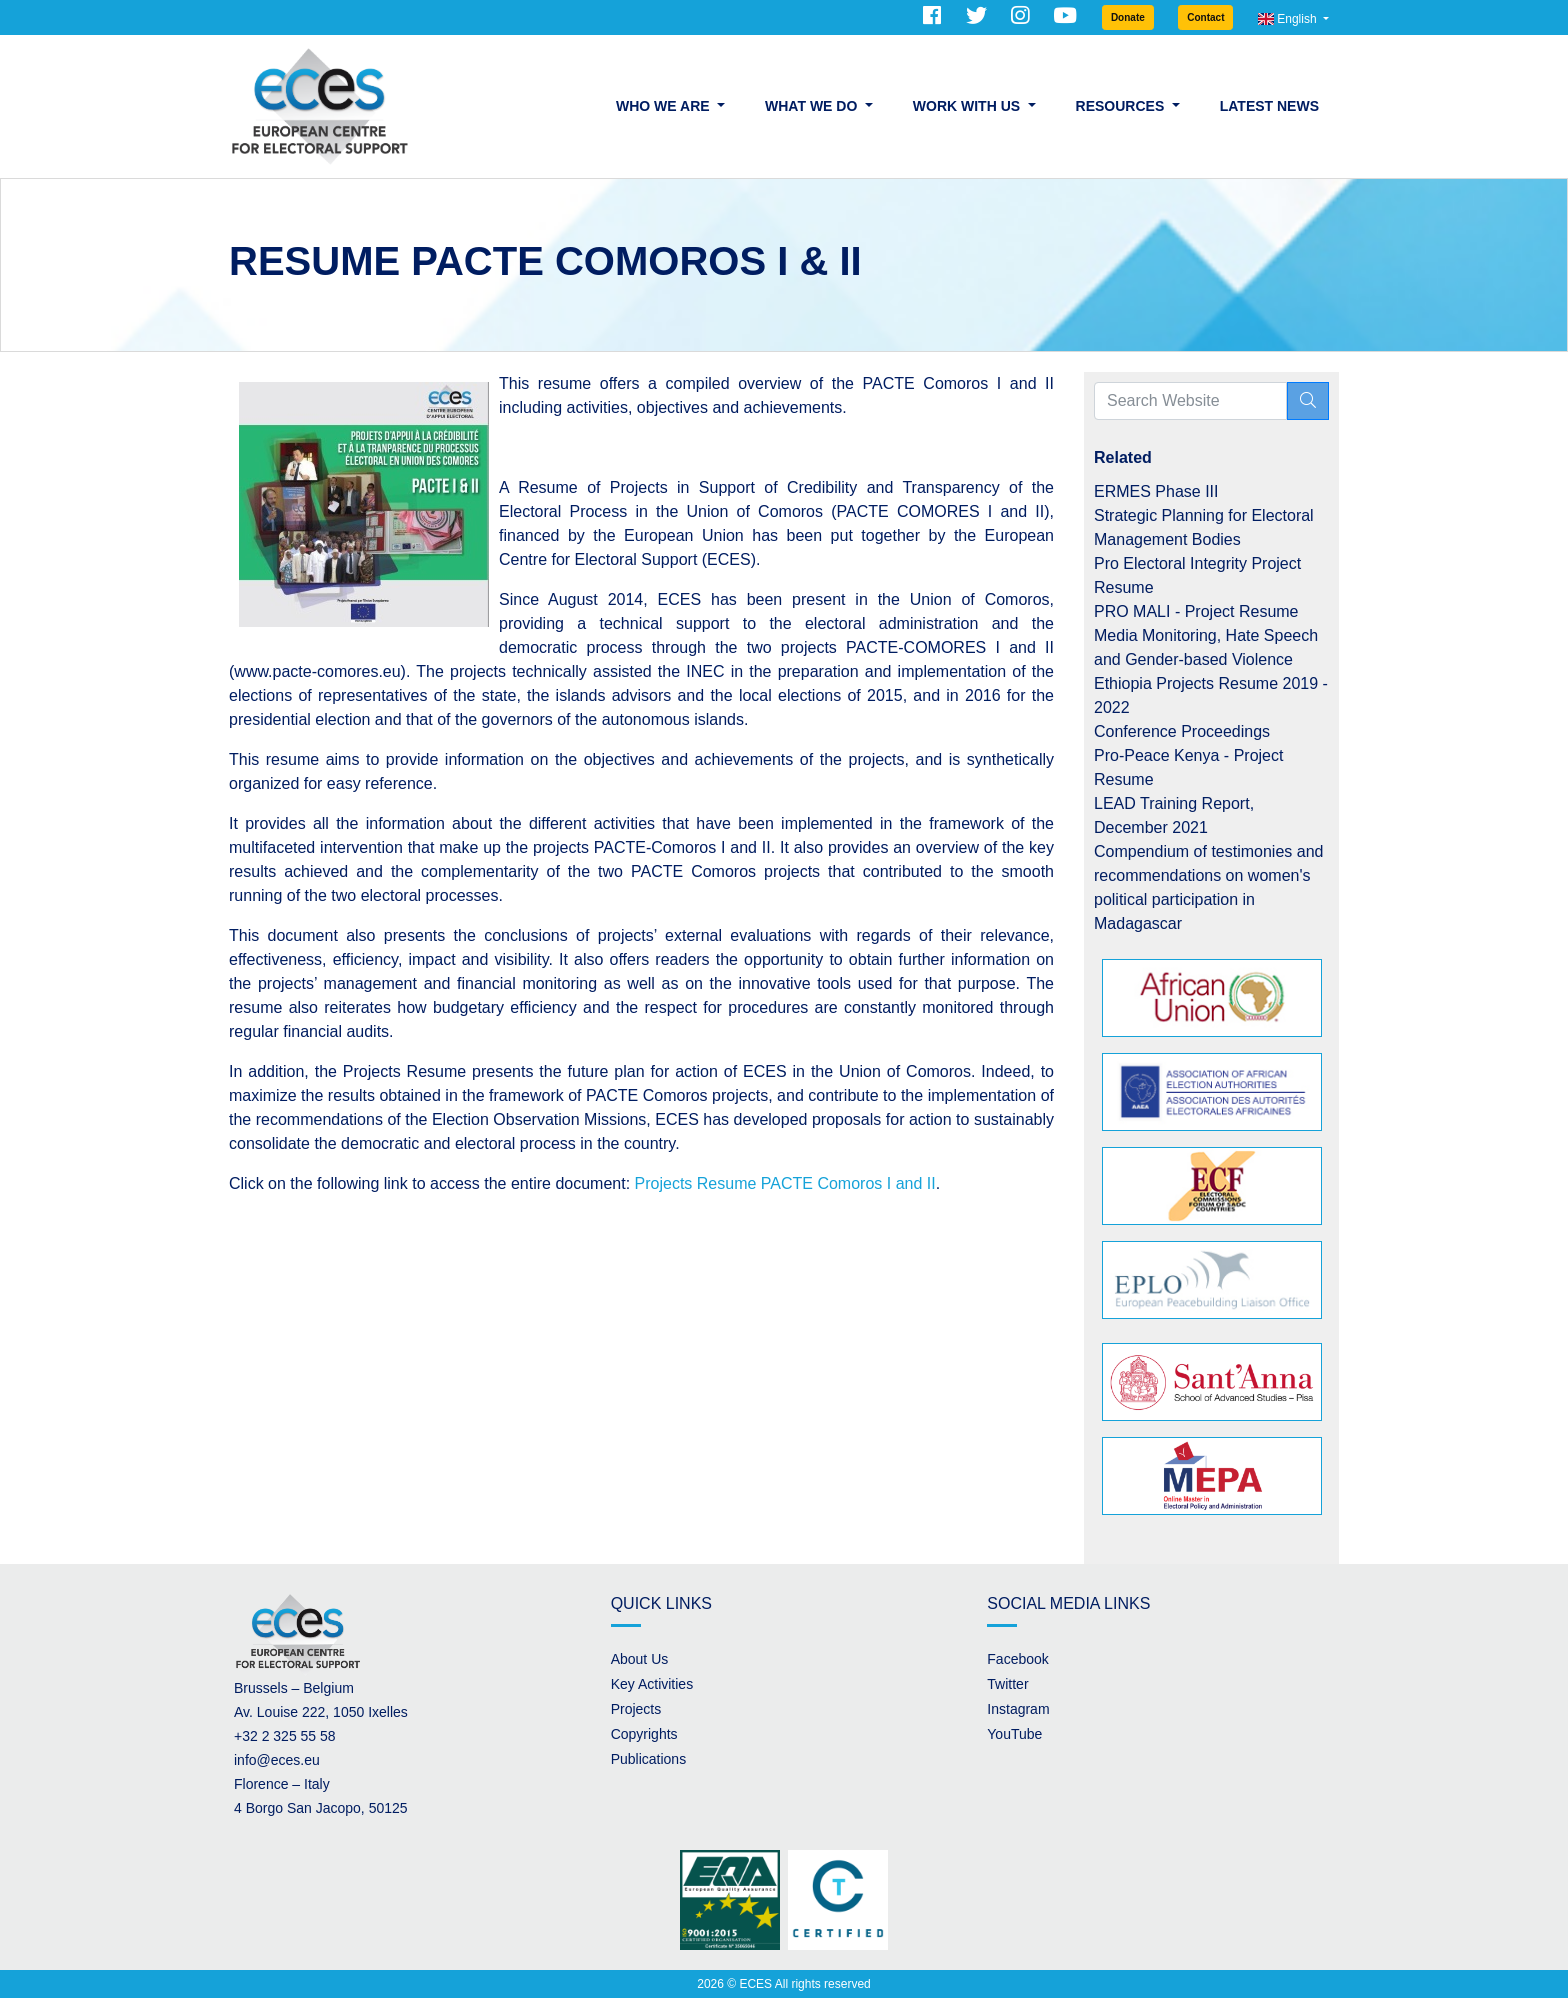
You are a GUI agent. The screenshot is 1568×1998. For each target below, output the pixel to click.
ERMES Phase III (1156, 491)
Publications (649, 1759)
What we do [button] (813, 106)
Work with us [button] (968, 106)
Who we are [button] (664, 106)
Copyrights (644, 1734)
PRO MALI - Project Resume (1196, 611)
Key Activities (652, 1684)
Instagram (1018, 1709)
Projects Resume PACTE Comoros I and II (783, 1183)
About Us (640, 1659)
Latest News (1269, 106)
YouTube (1014, 1734)
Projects (636, 1709)
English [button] (1289, 19)
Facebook (1017, 1659)
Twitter (1007, 1684)
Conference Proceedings (1182, 731)
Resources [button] (1122, 106)
